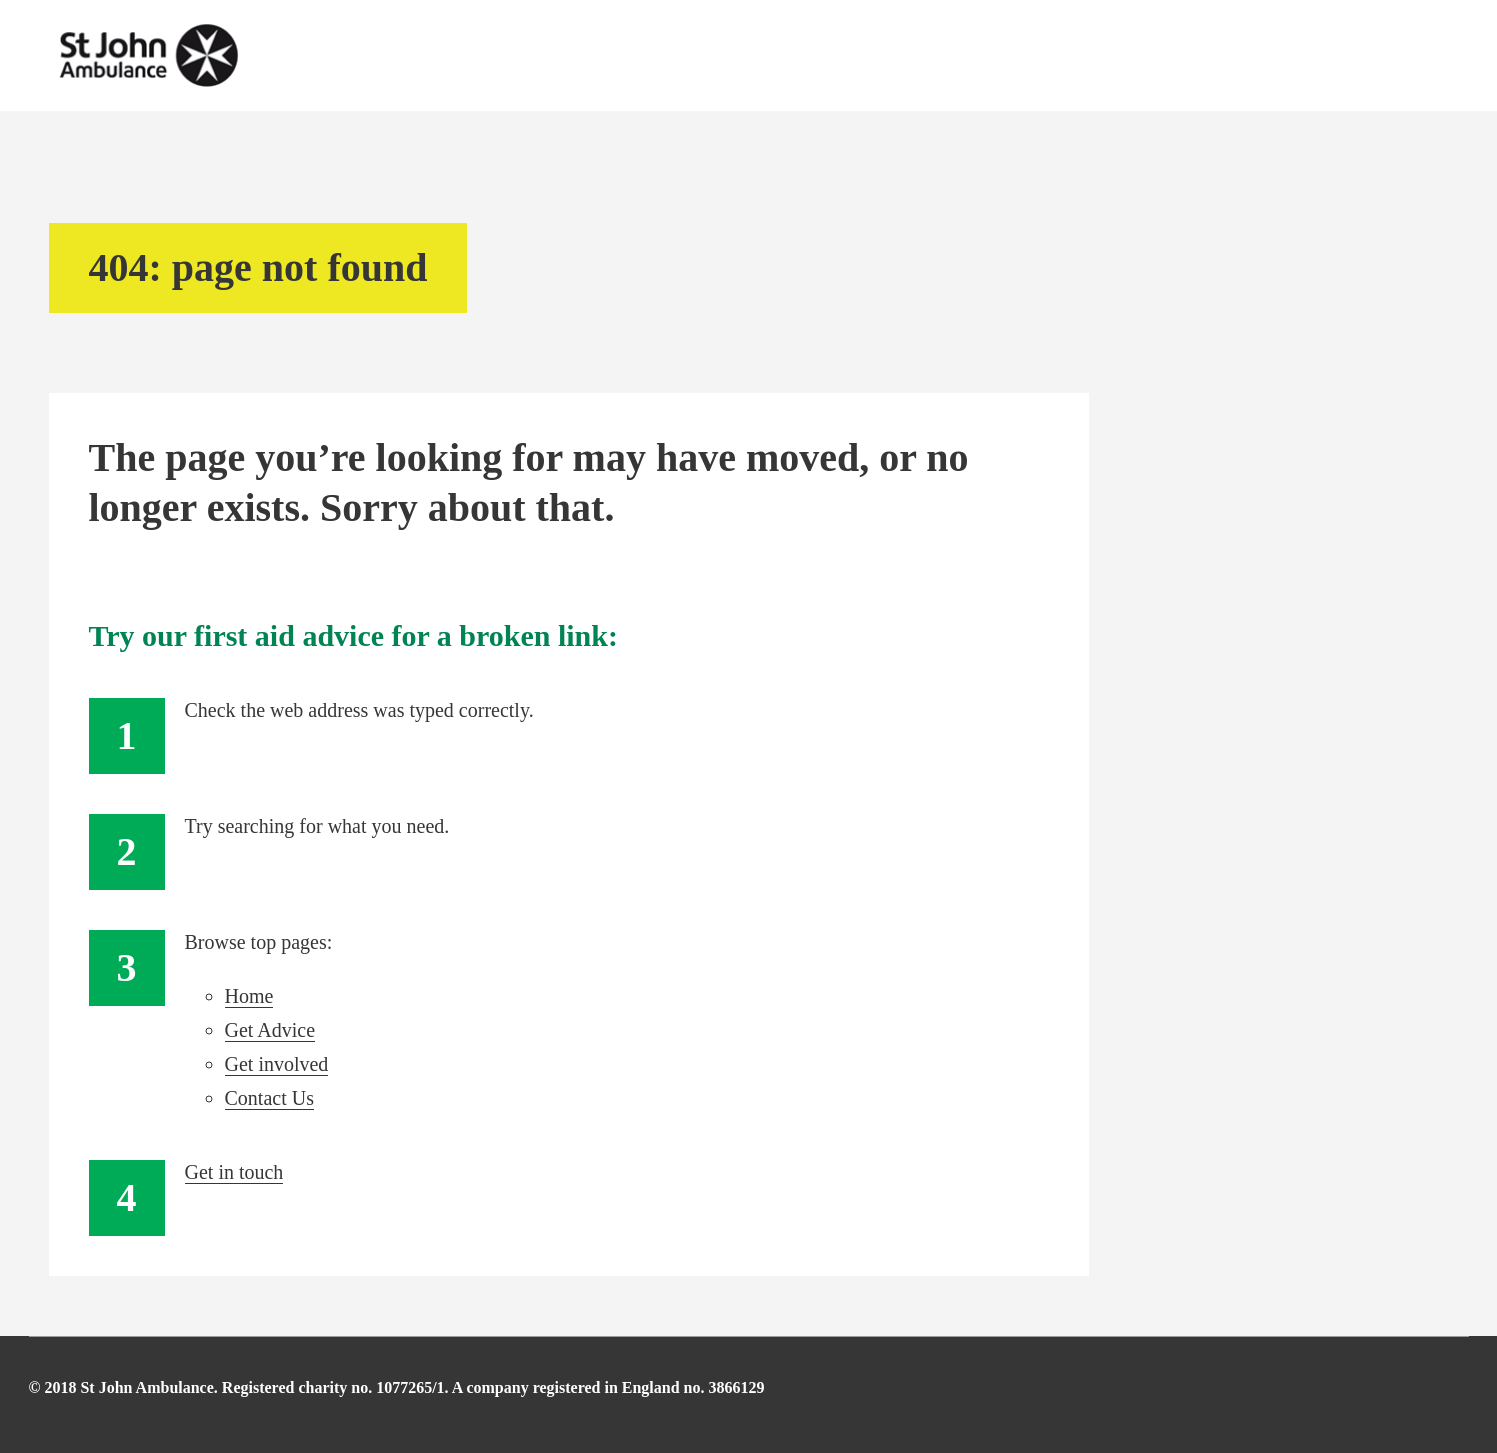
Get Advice (270, 1030)
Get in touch (234, 1172)
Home (249, 996)
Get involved (277, 1064)
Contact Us (269, 1098)
